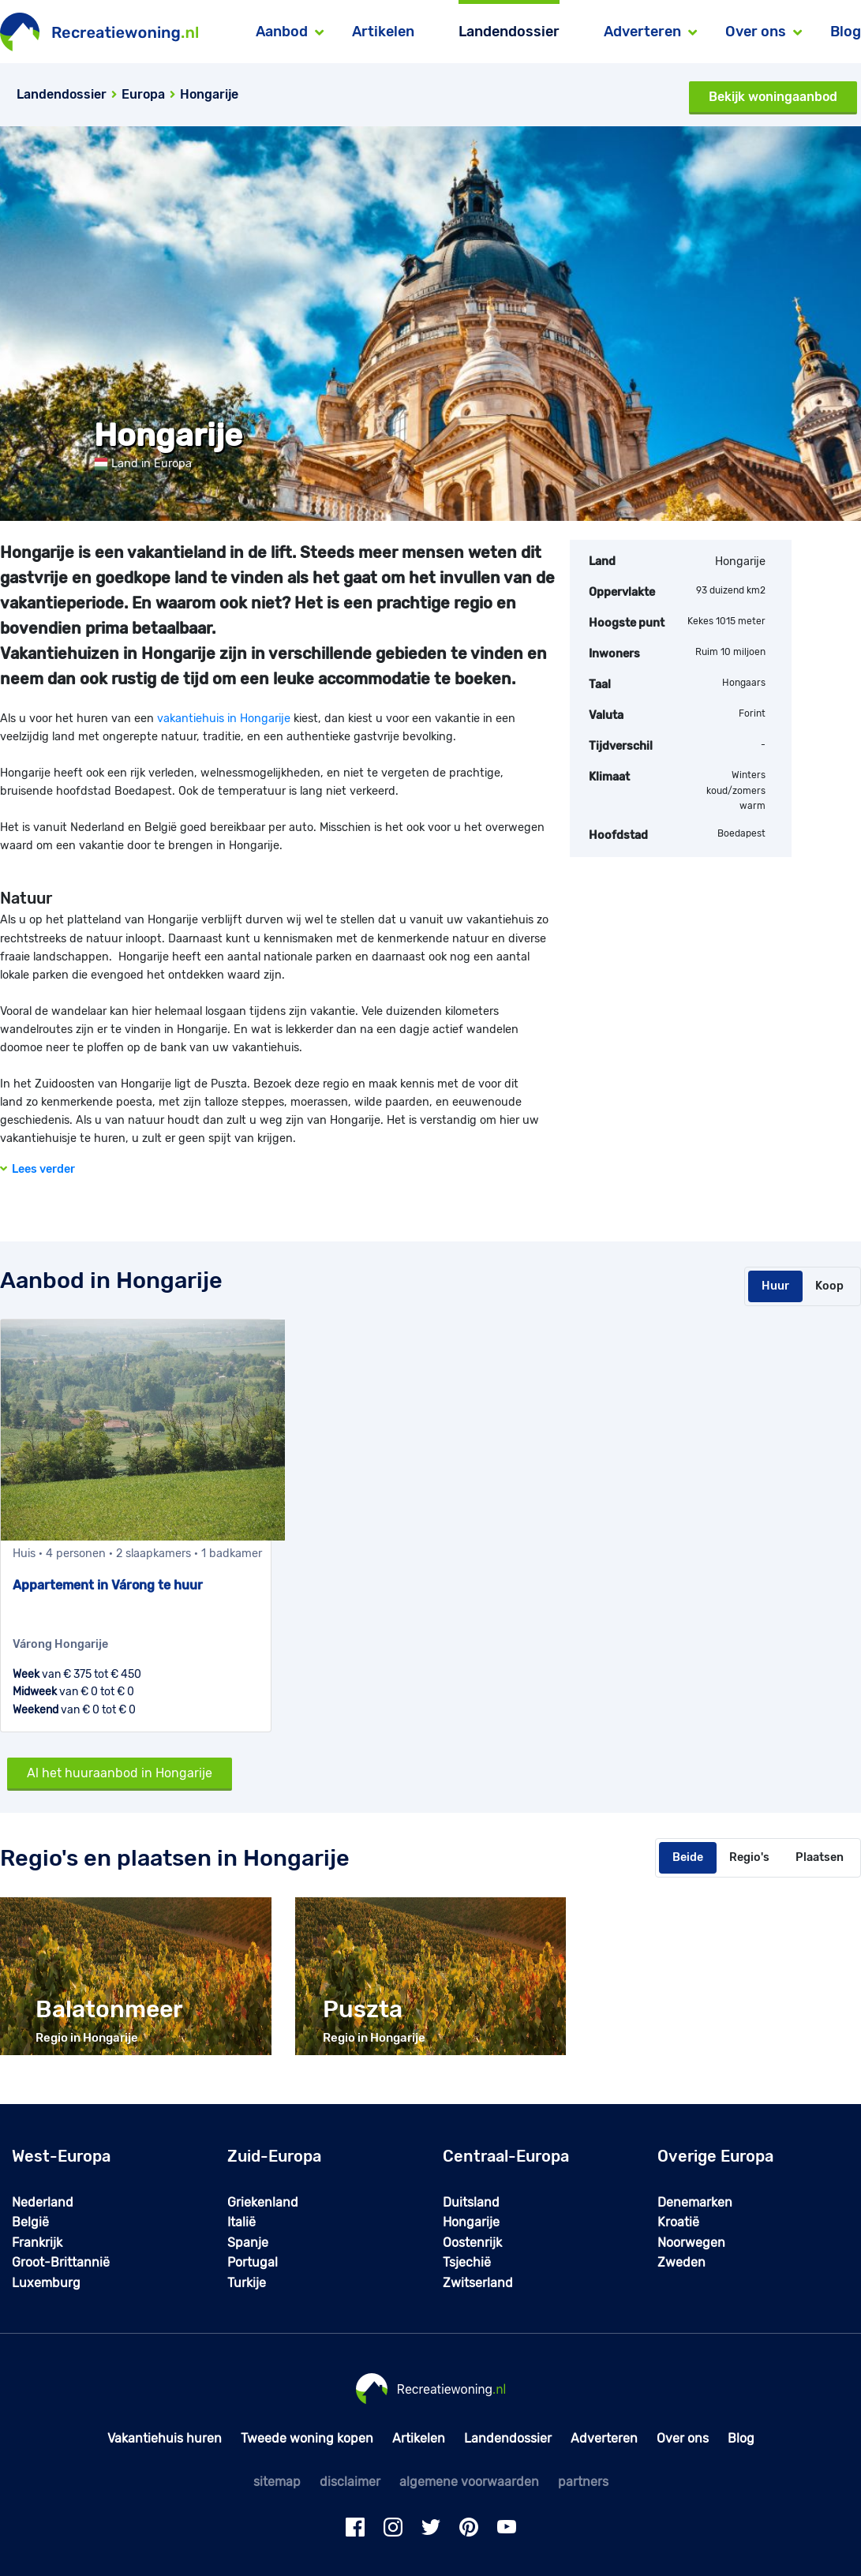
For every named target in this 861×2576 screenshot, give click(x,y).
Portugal (252, 2262)
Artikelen (383, 31)
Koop (829, 1286)
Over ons (683, 2438)
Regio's (749, 1857)
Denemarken (694, 2202)
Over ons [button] (755, 31)
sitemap (277, 2481)
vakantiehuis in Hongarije (223, 718)
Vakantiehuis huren (164, 2438)
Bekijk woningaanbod (773, 96)
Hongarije (471, 2222)
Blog (845, 31)
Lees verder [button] (37, 1169)
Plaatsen (819, 1857)
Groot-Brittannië (61, 2262)
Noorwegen (691, 2242)
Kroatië (678, 2222)
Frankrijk (37, 2242)
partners (583, 2481)
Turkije (246, 2282)
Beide (687, 1857)
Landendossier (509, 31)
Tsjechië (467, 2262)
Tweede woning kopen (307, 2438)
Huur (775, 1286)
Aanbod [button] (282, 31)
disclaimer (350, 2481)
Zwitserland (478, 2282)
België (30, 2222)
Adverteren (604, 2438)
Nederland (42, 2202)
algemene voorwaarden (469, 2481)
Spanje (247, 2242)
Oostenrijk (472, 2242)
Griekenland (262, 2202)
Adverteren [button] (642, 31)
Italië (241, 2222)
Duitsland (471, 2202)
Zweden (681, 2262)
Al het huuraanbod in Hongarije (119, 1772)
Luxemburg (46, 2282)
